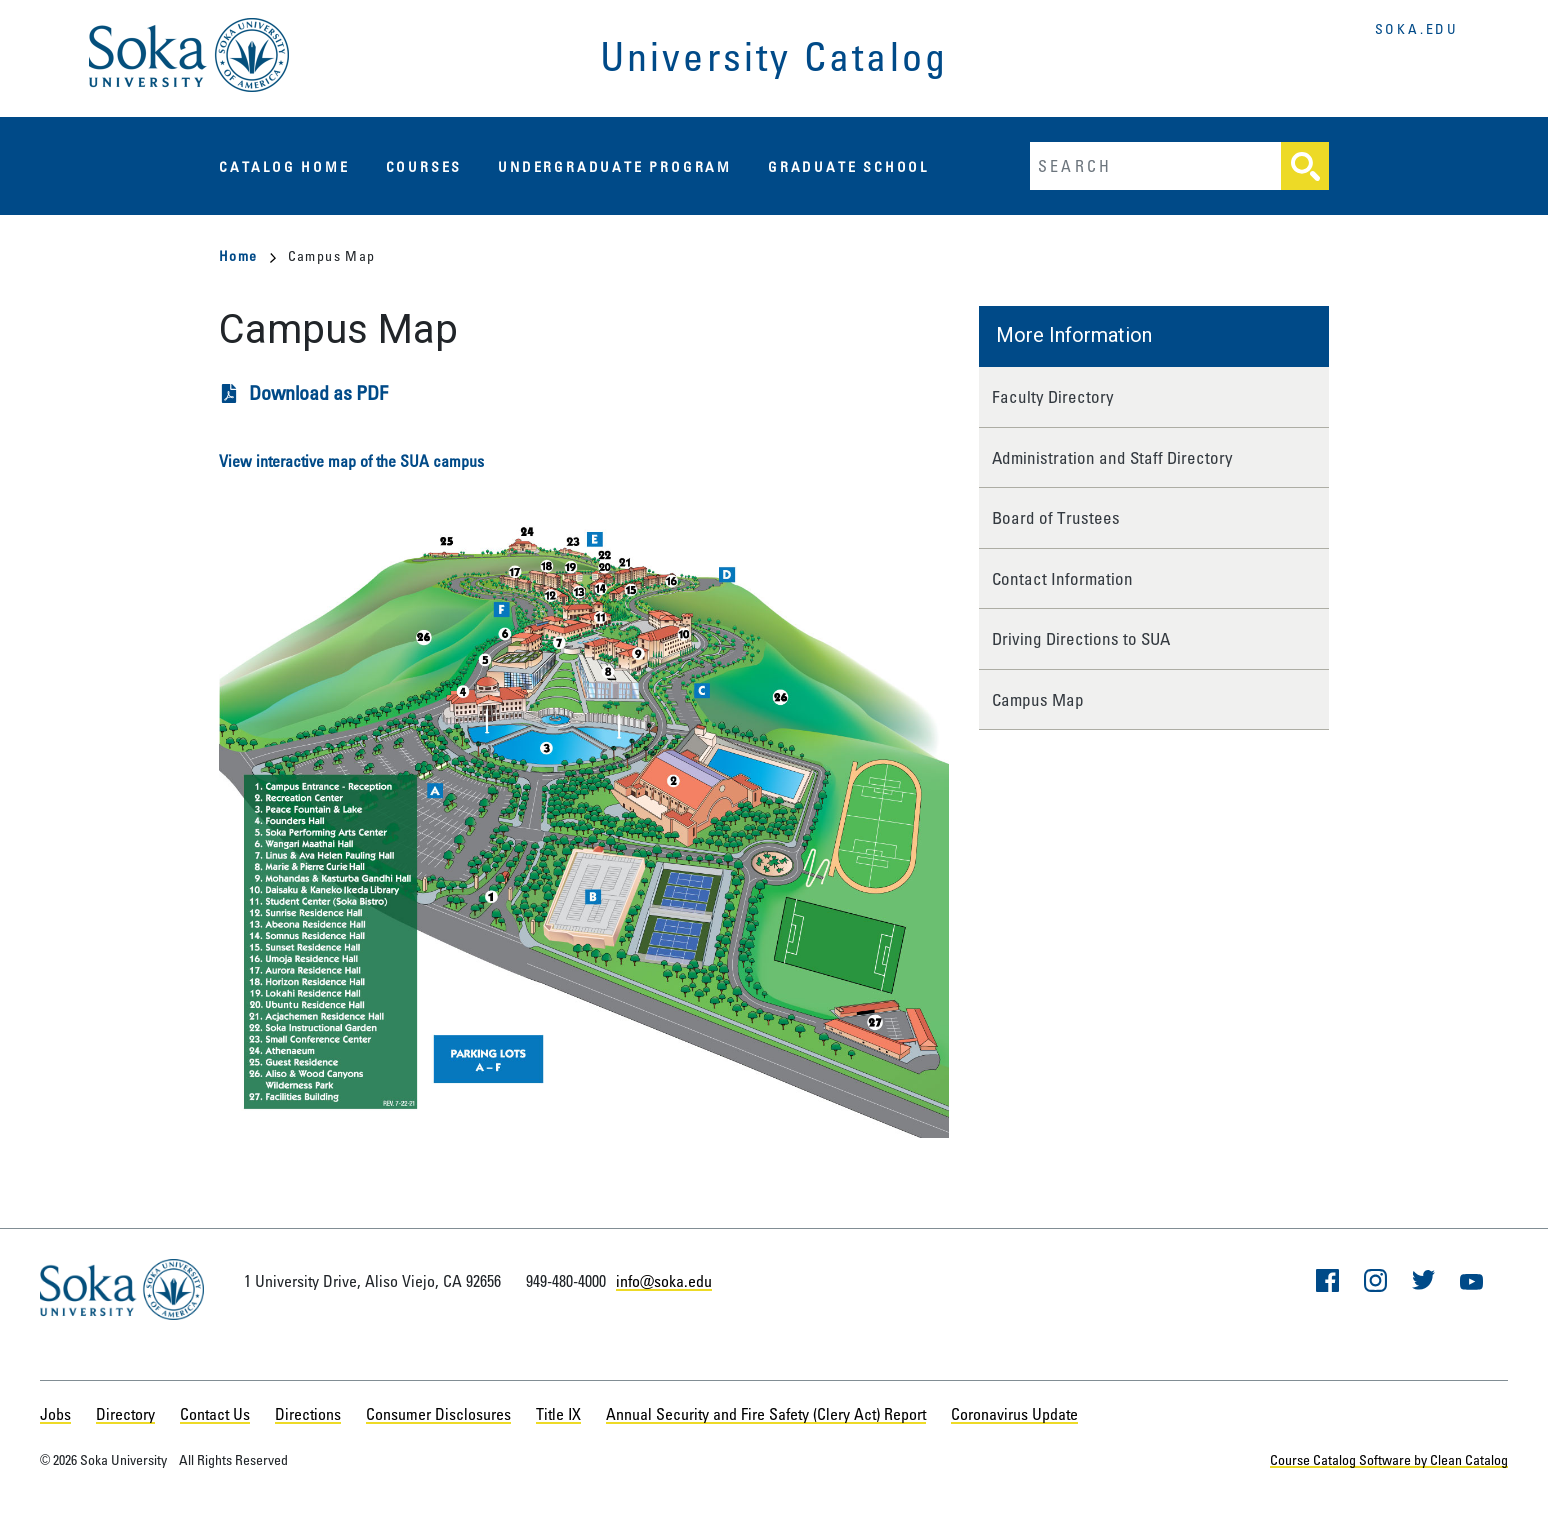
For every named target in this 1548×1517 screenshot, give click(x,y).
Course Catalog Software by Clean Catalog (1389, 1459)
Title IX (558, 1414)
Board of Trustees (1056, 517)
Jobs (55, 1414)
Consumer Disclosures (438, 1414)
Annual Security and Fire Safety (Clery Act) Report (766, 1414)
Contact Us (215, 1414)
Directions (308, 1414)
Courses (424, 166)
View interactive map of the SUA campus (351, 461)
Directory (125, 1414)
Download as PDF (318, 392)
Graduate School (848, 166)
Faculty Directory (1053, 396)
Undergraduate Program (615, 166)
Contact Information (1062, 578)
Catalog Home (284, 166)
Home (247, 255)
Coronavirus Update (1014, 1414)
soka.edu (1417, 28)
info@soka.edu (664, 1281)
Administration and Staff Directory (1112, 457)
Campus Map (1038, 699)
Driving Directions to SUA (1081, 638)
